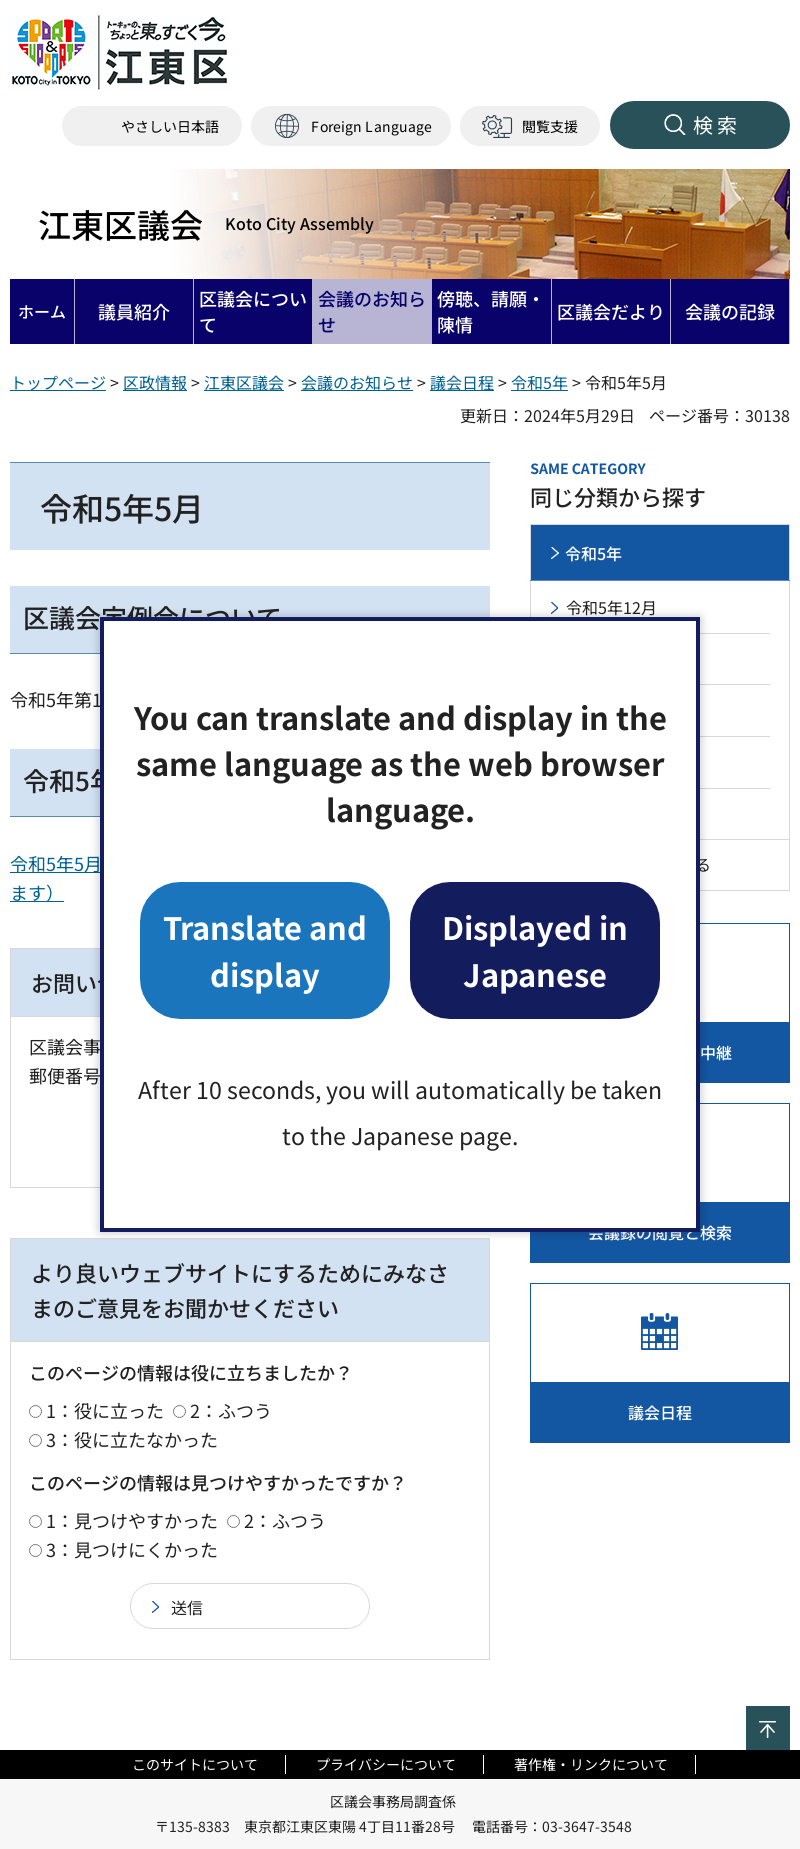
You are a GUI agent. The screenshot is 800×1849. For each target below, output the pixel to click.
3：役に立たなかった (132, 1439)
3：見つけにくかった (132, 1549)
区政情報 (155, 382)
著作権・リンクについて (591, 1764)
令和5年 (539, 382)
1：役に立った (105, 1410)
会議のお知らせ (357, 382)
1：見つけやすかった (132, 1520)
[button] (351, 126)
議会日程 (462, 382)
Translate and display (265, 949)
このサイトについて (195, 1764)
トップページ (58, 382)
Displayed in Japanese (535, 949)
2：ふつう (231, 1410)
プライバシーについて (386, 1764)
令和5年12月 (611, 607)
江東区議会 (206, 224)
